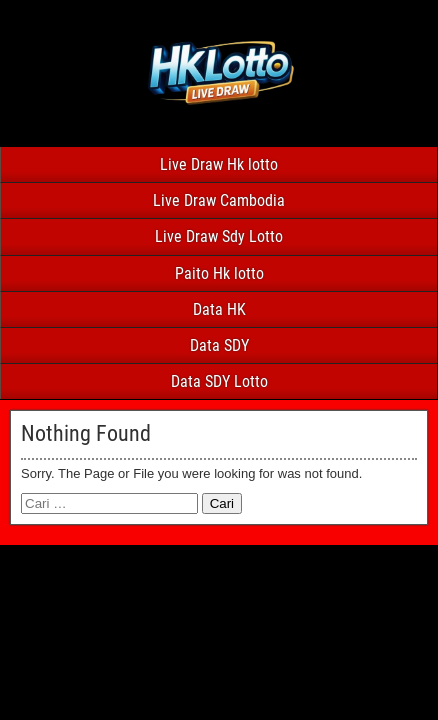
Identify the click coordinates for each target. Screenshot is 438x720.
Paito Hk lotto (219, 273)
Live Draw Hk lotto (219, 164)
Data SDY (219, 345)
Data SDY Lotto (219, 381)
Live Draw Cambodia (219, 200)
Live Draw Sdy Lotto (219, 236)
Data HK (219, 309)
